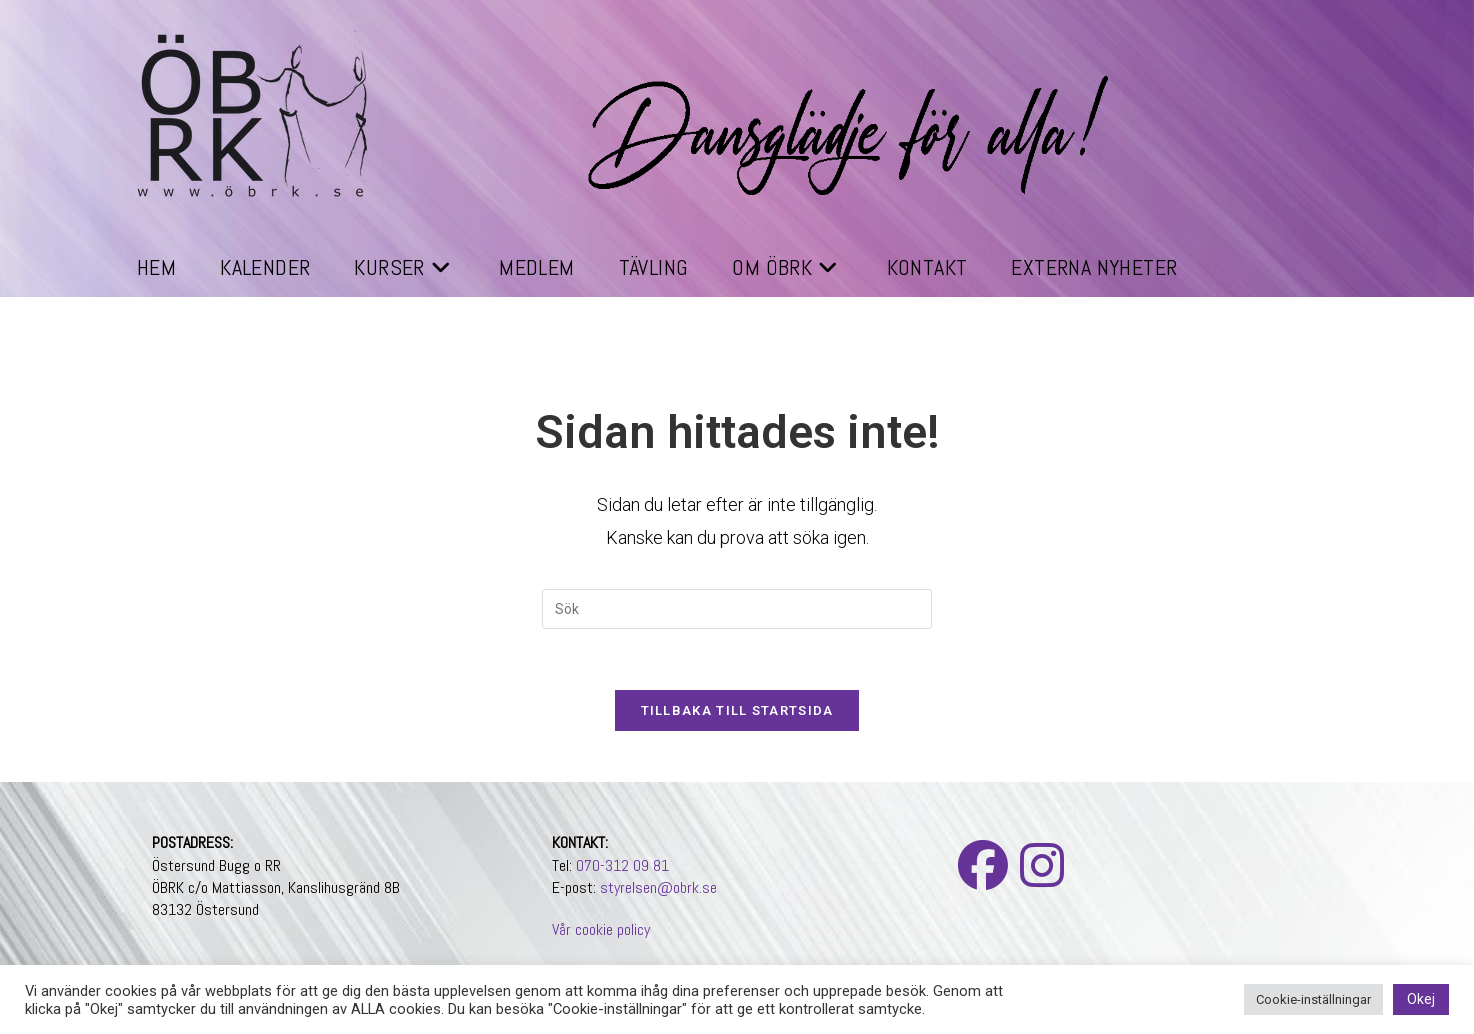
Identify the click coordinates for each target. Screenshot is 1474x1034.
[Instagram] (1042, 867)
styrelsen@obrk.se (658, 887)
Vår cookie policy (601, 929)
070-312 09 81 (622, 865)
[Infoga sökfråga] (737, 609)
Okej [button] (1421, 999)
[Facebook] (983, 867)
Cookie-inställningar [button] (1313, 999)
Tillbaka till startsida (737, 710)
